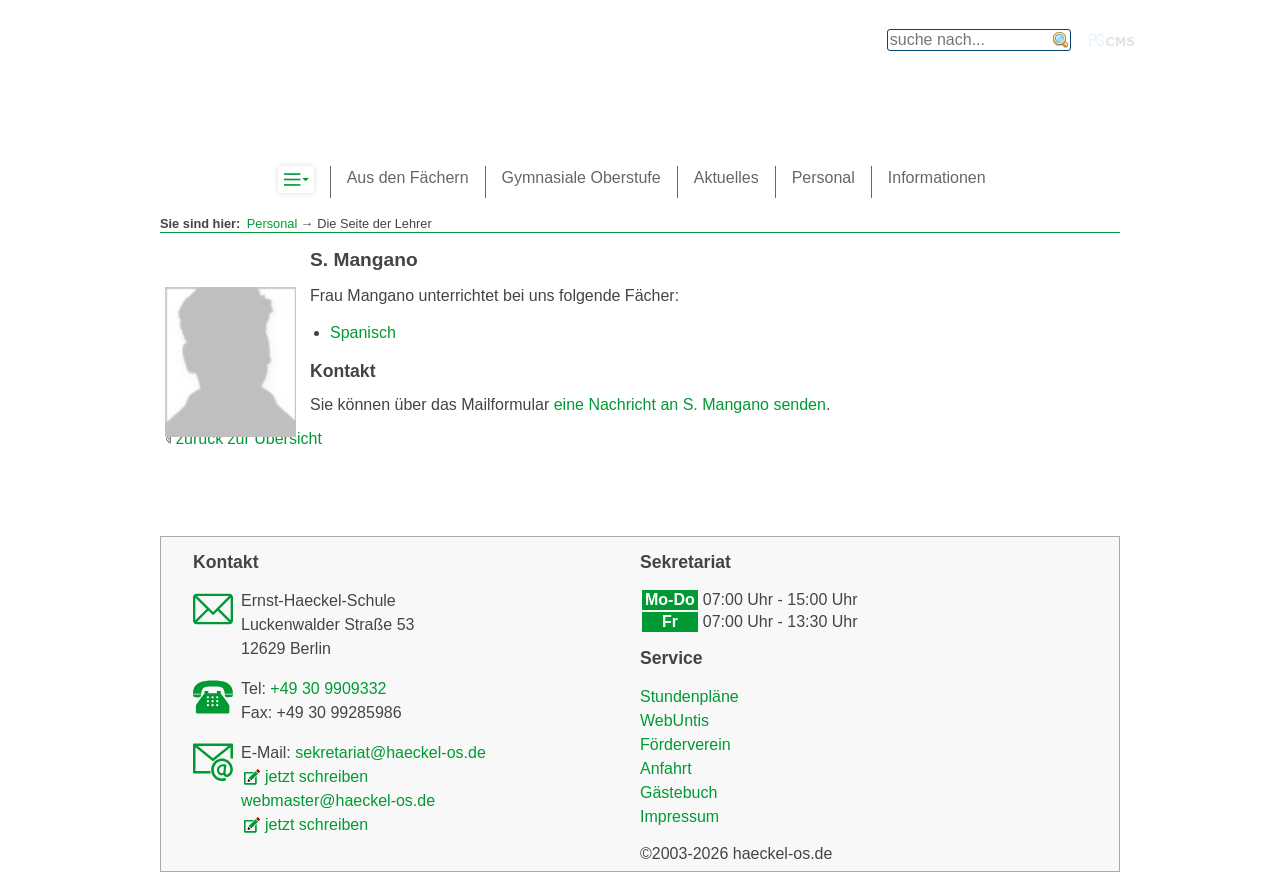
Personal (272, 223)
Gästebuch (678, 792)
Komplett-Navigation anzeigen (313, 180)
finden (1061, 40)
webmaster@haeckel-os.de (338, 800)
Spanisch (363, 332)
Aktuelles (726, 177)
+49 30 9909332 (328, 688)
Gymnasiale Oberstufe (581, 177)
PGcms (1112, 40)
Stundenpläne (689, 696)
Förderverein (685, 744)
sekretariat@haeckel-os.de (390, 752)
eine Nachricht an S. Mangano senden (690, 404)
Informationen (937, 177)
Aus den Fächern (408, 177)
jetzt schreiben (316, 776)
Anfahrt (666, 768)
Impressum (679, 816)
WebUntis (674, 720)
